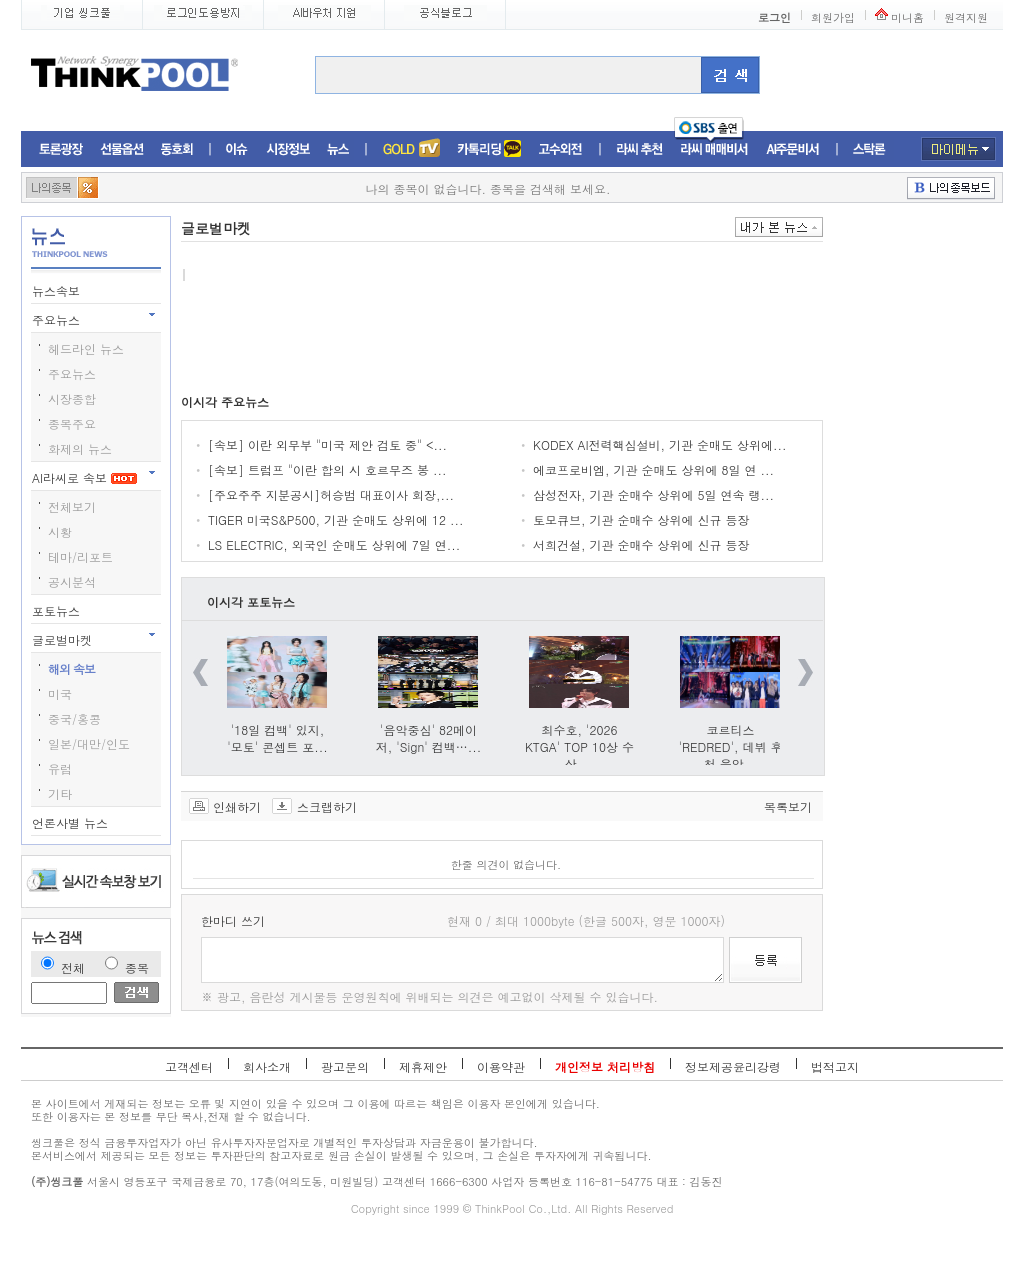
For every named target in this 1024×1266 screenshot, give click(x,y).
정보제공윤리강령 (733, 1066)
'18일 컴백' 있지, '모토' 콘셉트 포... (277, 738)
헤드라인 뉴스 (86, 348)
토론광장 (61, 149)
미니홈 (907, 17)
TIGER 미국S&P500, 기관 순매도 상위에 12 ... (336, 519)
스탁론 (869, 149)
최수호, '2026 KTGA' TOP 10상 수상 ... (579, 746)
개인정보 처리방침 (605, 1066)
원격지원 (966, 17)
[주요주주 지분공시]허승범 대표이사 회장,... (331, 494)
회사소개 (267, 1066)
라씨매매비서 (714, 149)
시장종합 (72, 398)
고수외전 (561, 149)
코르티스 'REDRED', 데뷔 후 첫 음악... (730, 746)
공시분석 (72, 581)
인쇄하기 (237, 806)
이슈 (237, 149)
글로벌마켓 (64, 639)
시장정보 (288, 149)
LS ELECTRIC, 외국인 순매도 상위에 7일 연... (334, 544)
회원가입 (833, 17)
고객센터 (189, 1066)
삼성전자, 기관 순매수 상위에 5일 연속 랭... (653, 494)
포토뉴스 (58, 610)
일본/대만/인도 (89, 743)
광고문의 (345, 1066)
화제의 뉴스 (80, 448)
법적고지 (835, 1066)
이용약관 (501, 1066)
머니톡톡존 (489, 149)
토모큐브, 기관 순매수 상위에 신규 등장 (641, 519)
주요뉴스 (58, 319)
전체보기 (72, 506)
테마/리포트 (80, 556)
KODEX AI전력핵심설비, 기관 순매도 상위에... (660, 444)
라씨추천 (639, 149)
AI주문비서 (793, 149)
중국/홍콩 (74, 718)
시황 (60, 531)
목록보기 (788, 806)
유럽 (60, 768)
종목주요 (72, 423)
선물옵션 (122, 149)
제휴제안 (423, 1066)
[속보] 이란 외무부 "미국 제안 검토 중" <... (327, 444)
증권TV (411, 149)
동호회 (177, 149)
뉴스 (338, 149)
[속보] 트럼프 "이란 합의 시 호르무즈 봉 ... (327, 469)
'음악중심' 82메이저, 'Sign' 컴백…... (428, 738)
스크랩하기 (327, 806)
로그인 (774, 17)
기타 (60, 793)
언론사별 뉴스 (72, 822)
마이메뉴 (958, 149)
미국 (60, 693)
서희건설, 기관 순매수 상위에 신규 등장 (641, 544)
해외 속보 (71, 668)
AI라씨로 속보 (84, 477)
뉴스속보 (58, 290)
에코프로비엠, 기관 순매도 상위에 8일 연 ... (653, 469)
